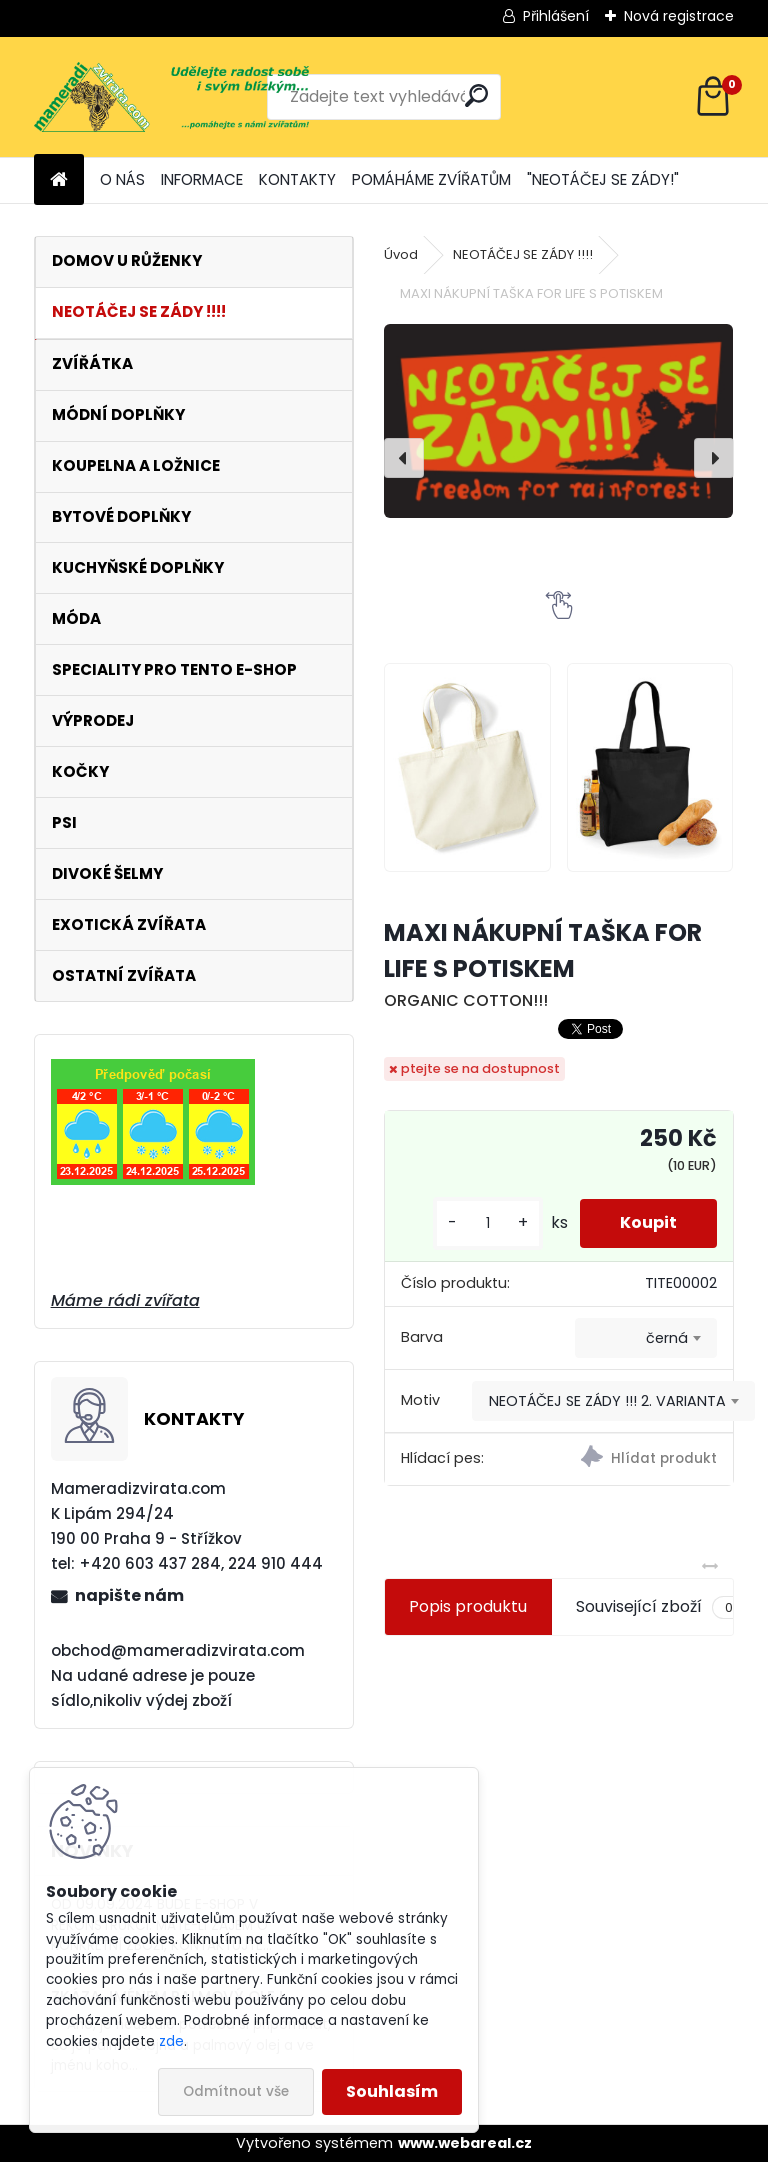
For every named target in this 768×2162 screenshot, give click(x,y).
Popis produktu (468, 1606)
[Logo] (171, 97)
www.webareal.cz (465, 2143)
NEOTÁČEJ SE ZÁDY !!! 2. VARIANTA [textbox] (607, 1401)
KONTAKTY (297, 179)
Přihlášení (556, 16)
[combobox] (646, 1338)
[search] (476, 95)
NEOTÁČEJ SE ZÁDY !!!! (523, 254)
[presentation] (404, 458)
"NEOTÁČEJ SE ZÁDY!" (603, 179)
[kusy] (488, 1223)
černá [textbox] (667, 1338)
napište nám (129, 1595)
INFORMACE (202, 179)
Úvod (401, 254)
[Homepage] (59, 180)
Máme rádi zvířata (125, 1300)
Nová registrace (679, 16)
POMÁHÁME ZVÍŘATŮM (431, 179)
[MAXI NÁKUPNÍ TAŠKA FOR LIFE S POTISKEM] (558, 421)
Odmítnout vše (236, 2091)
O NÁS (122, 179)
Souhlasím (392, 2091)
